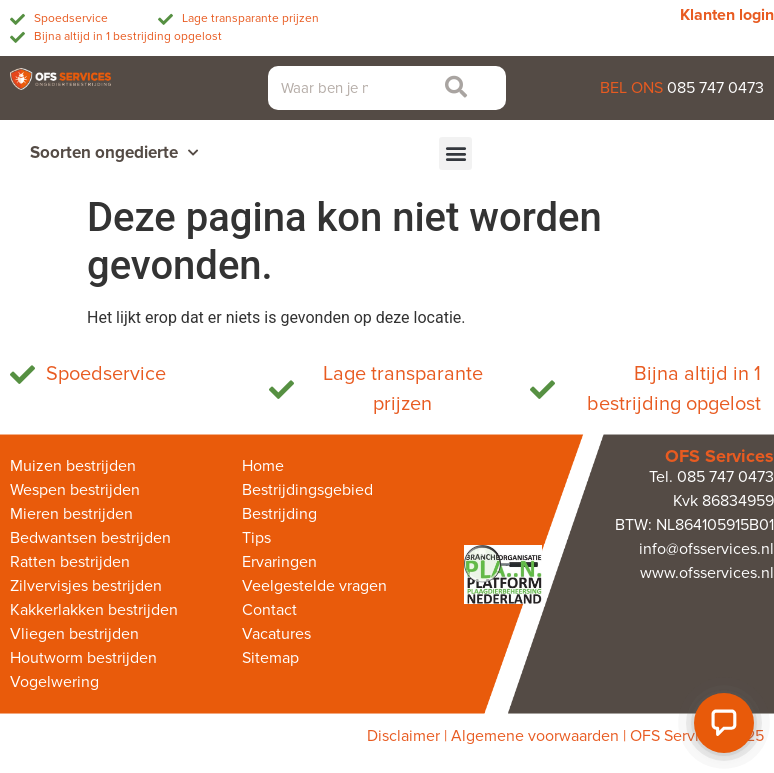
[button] (455, 153)
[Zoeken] (450, 88)
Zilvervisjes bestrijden (86, 586)
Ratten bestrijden (70, 562)
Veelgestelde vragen (314, 586)
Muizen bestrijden (73, 466)
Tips (256, 538)
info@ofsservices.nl (706, 549)
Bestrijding (279, 514)
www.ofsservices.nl (707, 573)
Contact (269, 610)
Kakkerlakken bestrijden (94, 610)
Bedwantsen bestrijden (90, 538)
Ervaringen (279, 562)
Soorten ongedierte (114, 153)
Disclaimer (403, 736)
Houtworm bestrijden (83, 658)
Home (263, 466)
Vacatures (276, 634)
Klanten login (727, 15)
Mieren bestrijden (71, 514)
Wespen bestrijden (75, 490)
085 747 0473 (715, 88)
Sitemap (270, 658)
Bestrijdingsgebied (307, 490)
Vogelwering (54, 682)
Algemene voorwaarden (535, 736)
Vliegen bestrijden (74, 634)
